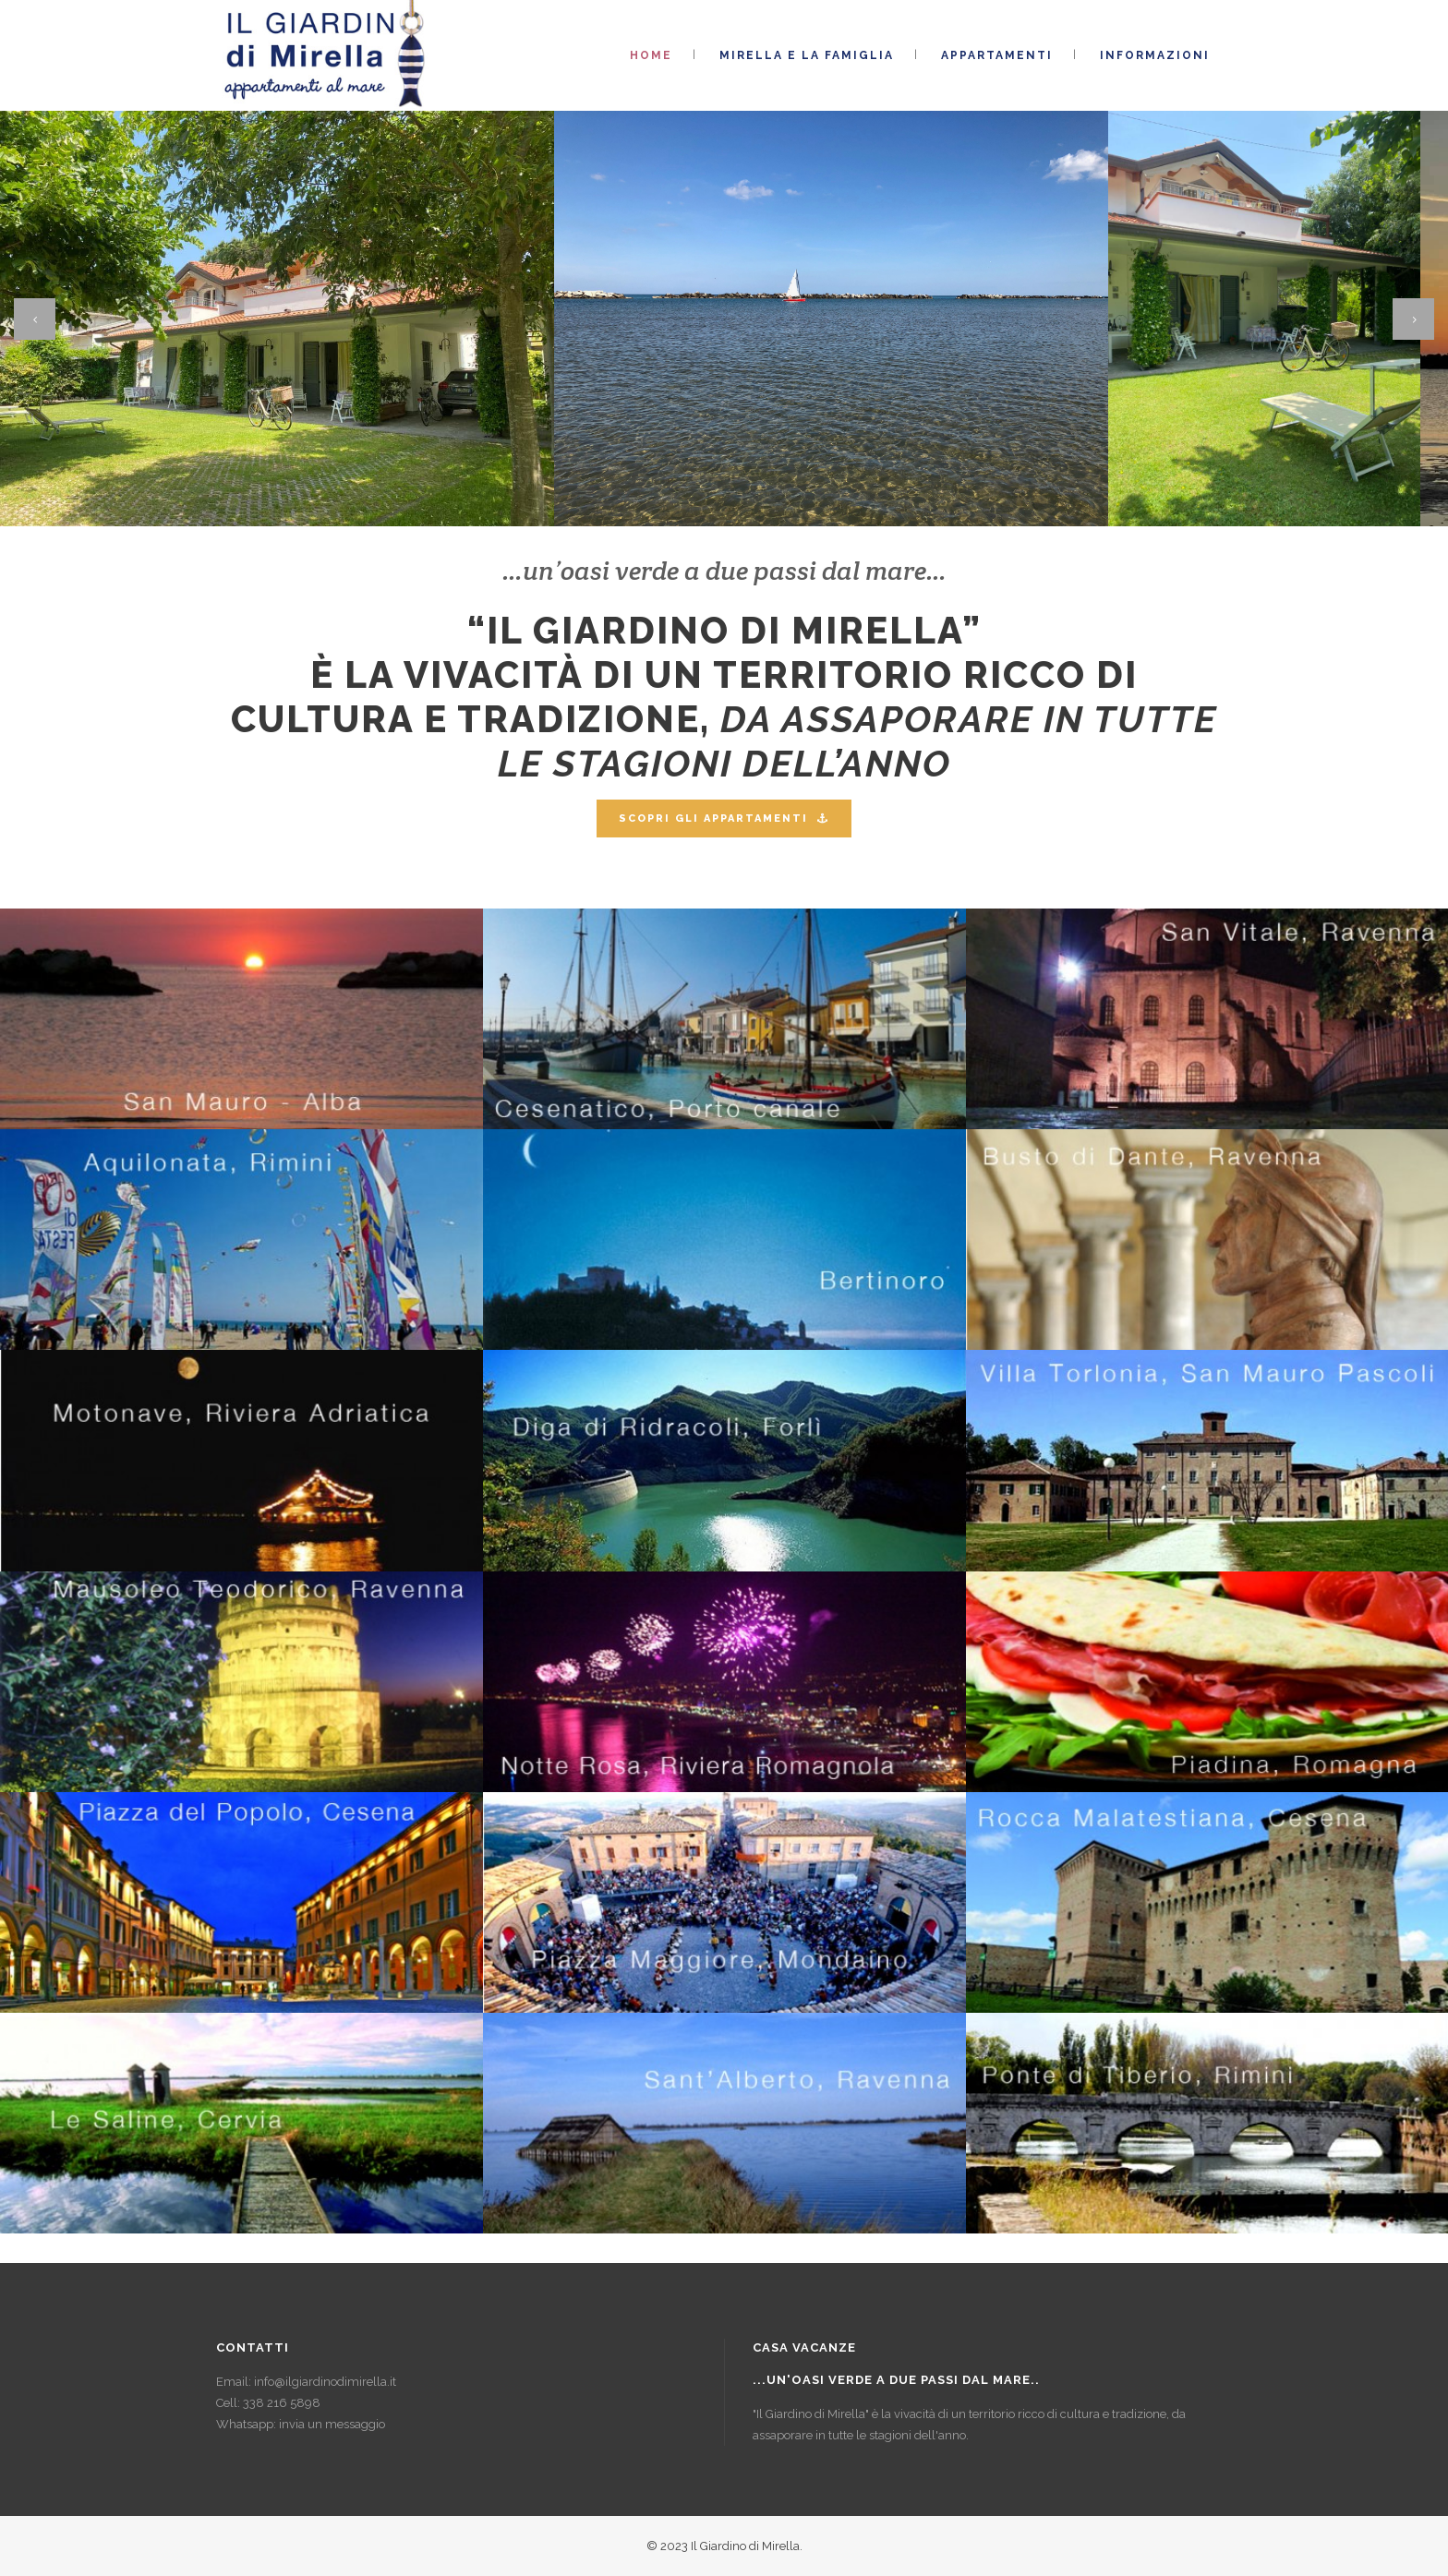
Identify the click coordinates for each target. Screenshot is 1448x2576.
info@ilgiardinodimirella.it (325, 2382)
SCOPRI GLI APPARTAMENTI (724, 819)
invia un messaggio (332, 2424)
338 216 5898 (281, 2403)
